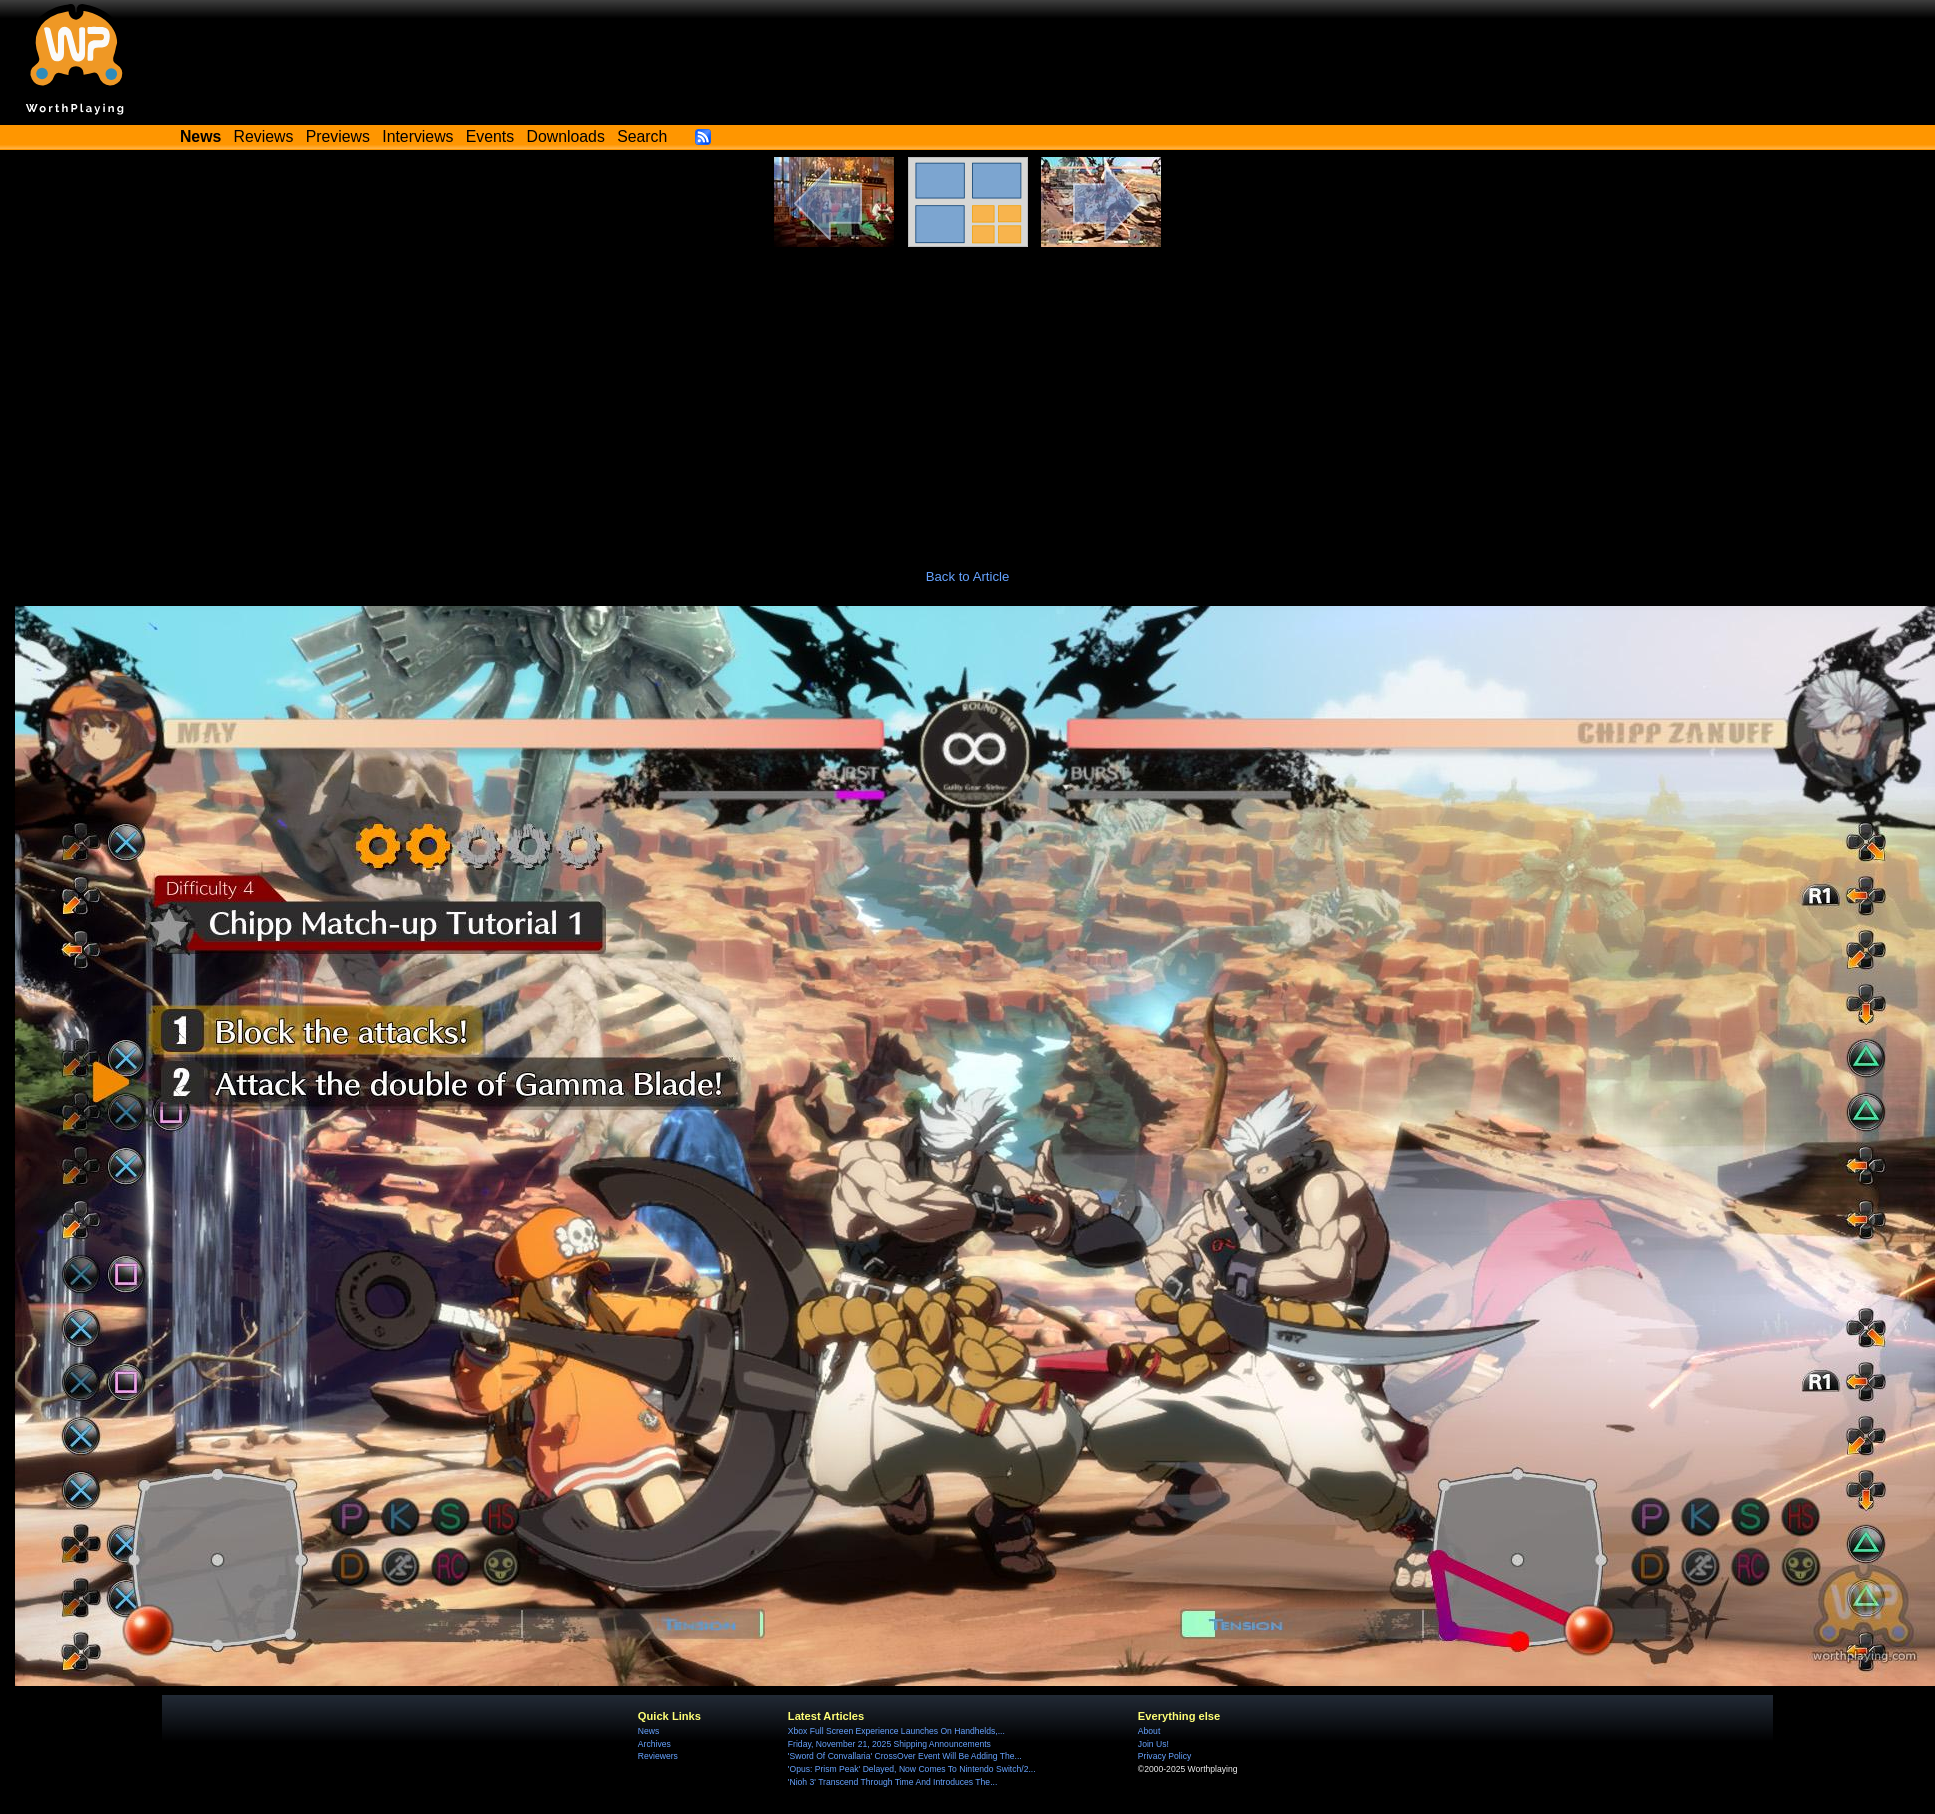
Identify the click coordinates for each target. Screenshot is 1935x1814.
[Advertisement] (968, 397)
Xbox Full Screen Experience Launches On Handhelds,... (896, 1731)
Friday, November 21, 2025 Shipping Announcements (889, 1744)
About (1149, 1731)
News (648, 1731)
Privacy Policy (1164, 1756)
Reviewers (658, 1756)
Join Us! (1153, 1744)
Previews (338, 136)
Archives (654, 1744)
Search (642, 136)
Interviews (417, 136)
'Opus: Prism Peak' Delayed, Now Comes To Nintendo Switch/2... (912, 1769)
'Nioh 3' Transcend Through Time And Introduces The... (892, 1782)
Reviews (264, 136)
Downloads (566, 136)
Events (490, 136)
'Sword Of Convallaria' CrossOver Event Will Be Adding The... (905, 1756)
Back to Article (968, 576)
